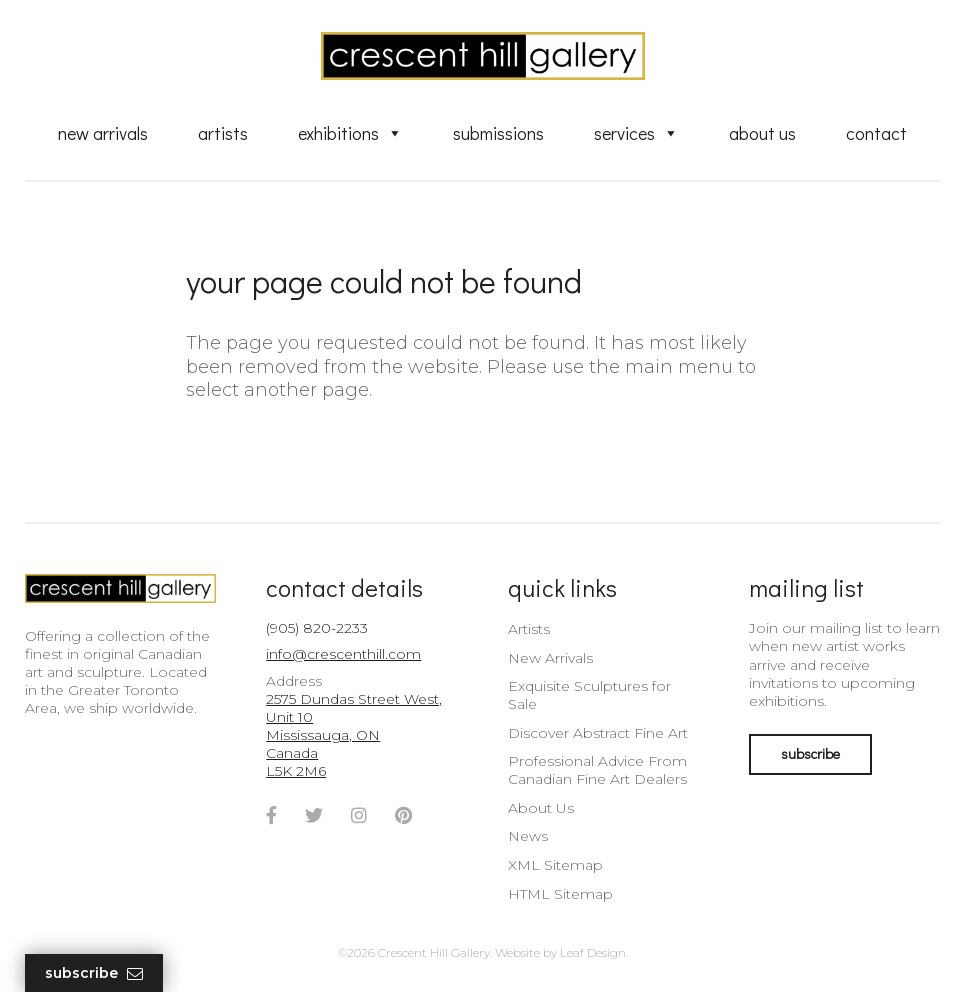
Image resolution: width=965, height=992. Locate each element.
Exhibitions (350, 133)
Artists (223, 133)
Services (636, 133)
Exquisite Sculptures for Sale (589, 695)
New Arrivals (103, 133)
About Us (762, 133)
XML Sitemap (555, 865)
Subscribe (94, 973)
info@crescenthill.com (343, 654)
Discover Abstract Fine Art (598, 733)
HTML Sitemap (560, 894)
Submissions (498, 133)
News (528, 836)
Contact (876, 133)
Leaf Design (593, 952)
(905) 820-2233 (317, 628)
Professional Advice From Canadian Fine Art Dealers (597, 770)
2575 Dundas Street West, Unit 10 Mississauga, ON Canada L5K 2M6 (354, 735)
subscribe (810, 753)
